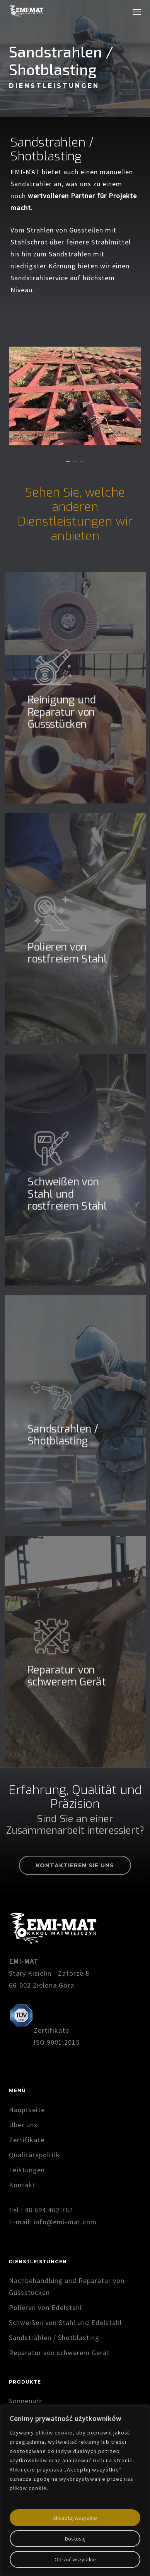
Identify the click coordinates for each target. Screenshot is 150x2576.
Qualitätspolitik (34, 2154)
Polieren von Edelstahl (45, 2307)
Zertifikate (26, 2139)
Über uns (23, 2124)
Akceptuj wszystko (75, 2517)
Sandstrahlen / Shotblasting (54, 2337)
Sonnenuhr (26, 2400)
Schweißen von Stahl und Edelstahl (65, 2322)
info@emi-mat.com (65, 2221)
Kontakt (22, 2184)
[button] (137, 11)
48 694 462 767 (49, 2209)
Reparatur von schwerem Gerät (59, 2352)
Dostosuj (75, 2538)
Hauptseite (27, 2109)
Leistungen (27, 2169)
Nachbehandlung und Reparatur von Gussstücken (66, 2286)
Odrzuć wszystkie (75, 2559)
